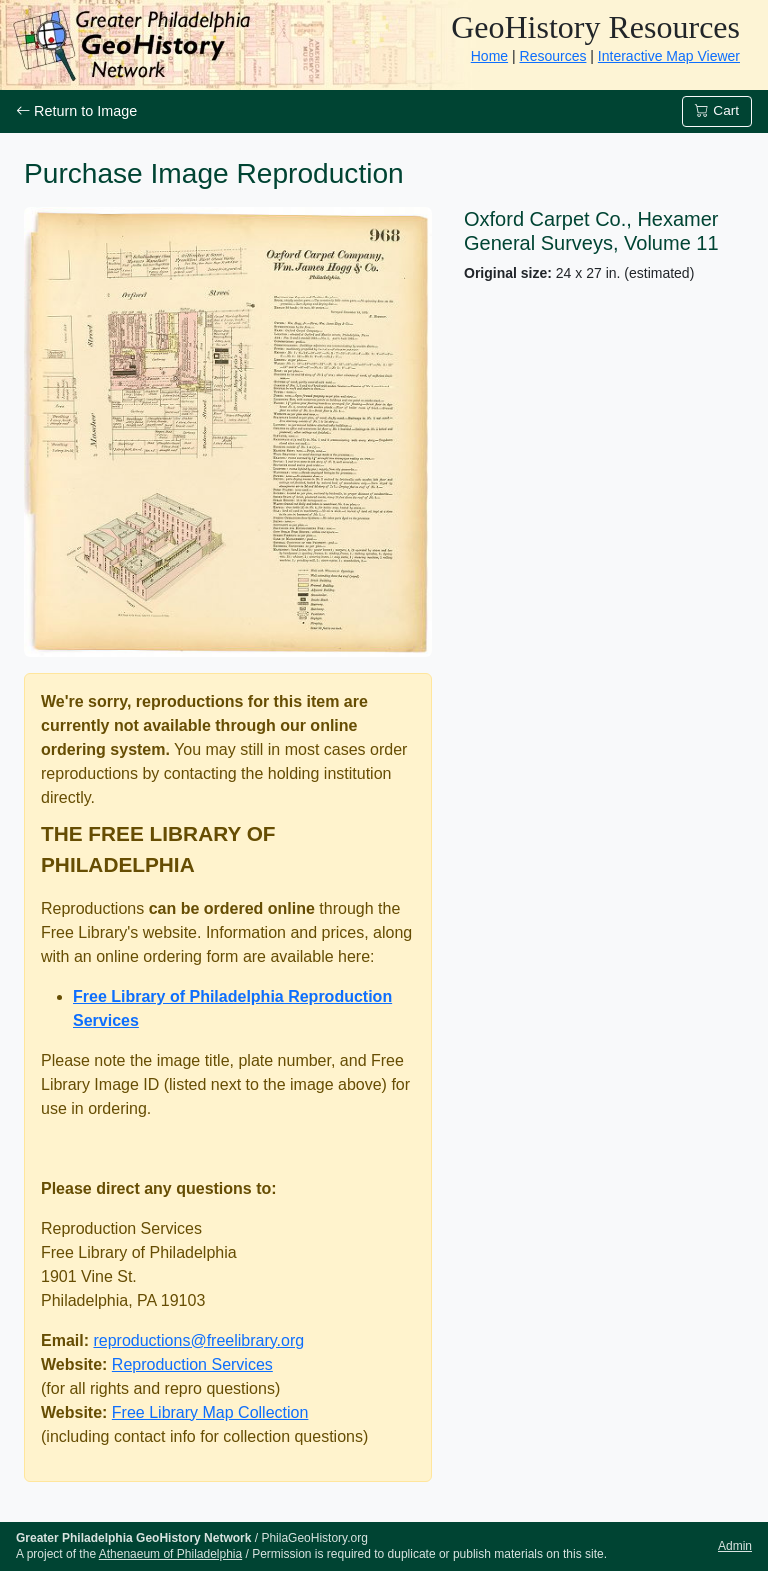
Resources (553, 56)
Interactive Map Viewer (669, 56)
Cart (717, 110)
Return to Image (76, 111)
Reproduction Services (192, 1364)
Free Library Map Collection (210, 1412)
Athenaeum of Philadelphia (170, 1554)
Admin (735, 1546)
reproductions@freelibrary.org (198, 1340)
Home (489, 56)
